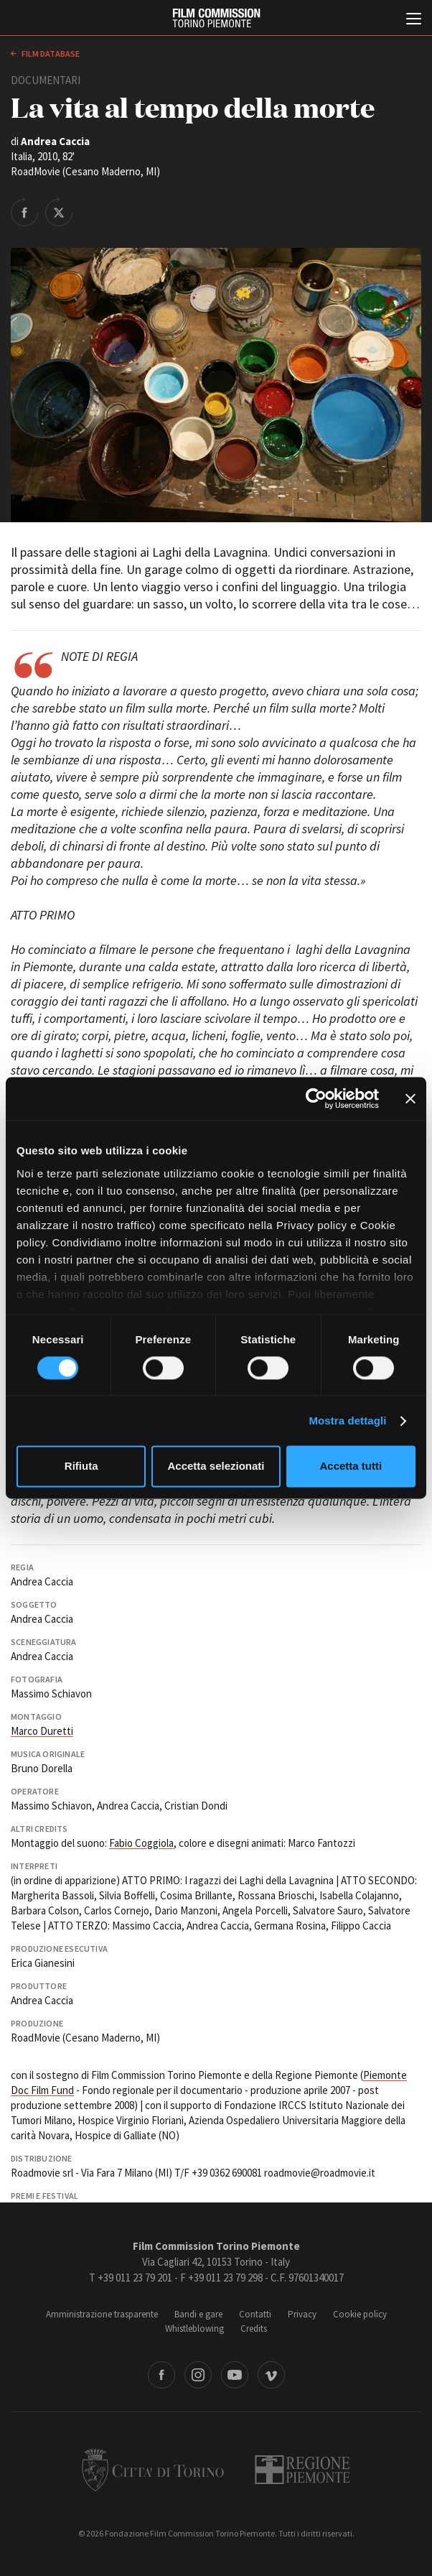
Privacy (302, 2314)
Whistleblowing (194, 2328)
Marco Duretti (42, 1731)
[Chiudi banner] (410, 1098)
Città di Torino (153, 2469)
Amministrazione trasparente (102, 2314)
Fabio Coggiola (141, 1843)
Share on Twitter (58, 211)
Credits (253, 2328)
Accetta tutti (350, 1466)
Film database (50, 53)
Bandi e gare (198, 2314)
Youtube (234, 2375)
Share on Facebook (24, 211)
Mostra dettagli (347, 1420)
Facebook (161, 2375)
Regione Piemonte (302, 2469)
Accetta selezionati (215, 1466)
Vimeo (271, 2375)
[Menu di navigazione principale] (413, 20)
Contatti (255, 2314)
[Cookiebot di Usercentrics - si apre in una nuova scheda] (316, 1098)
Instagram (198, 2375)
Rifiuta (81, 1466)
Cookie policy (360, 2314)
